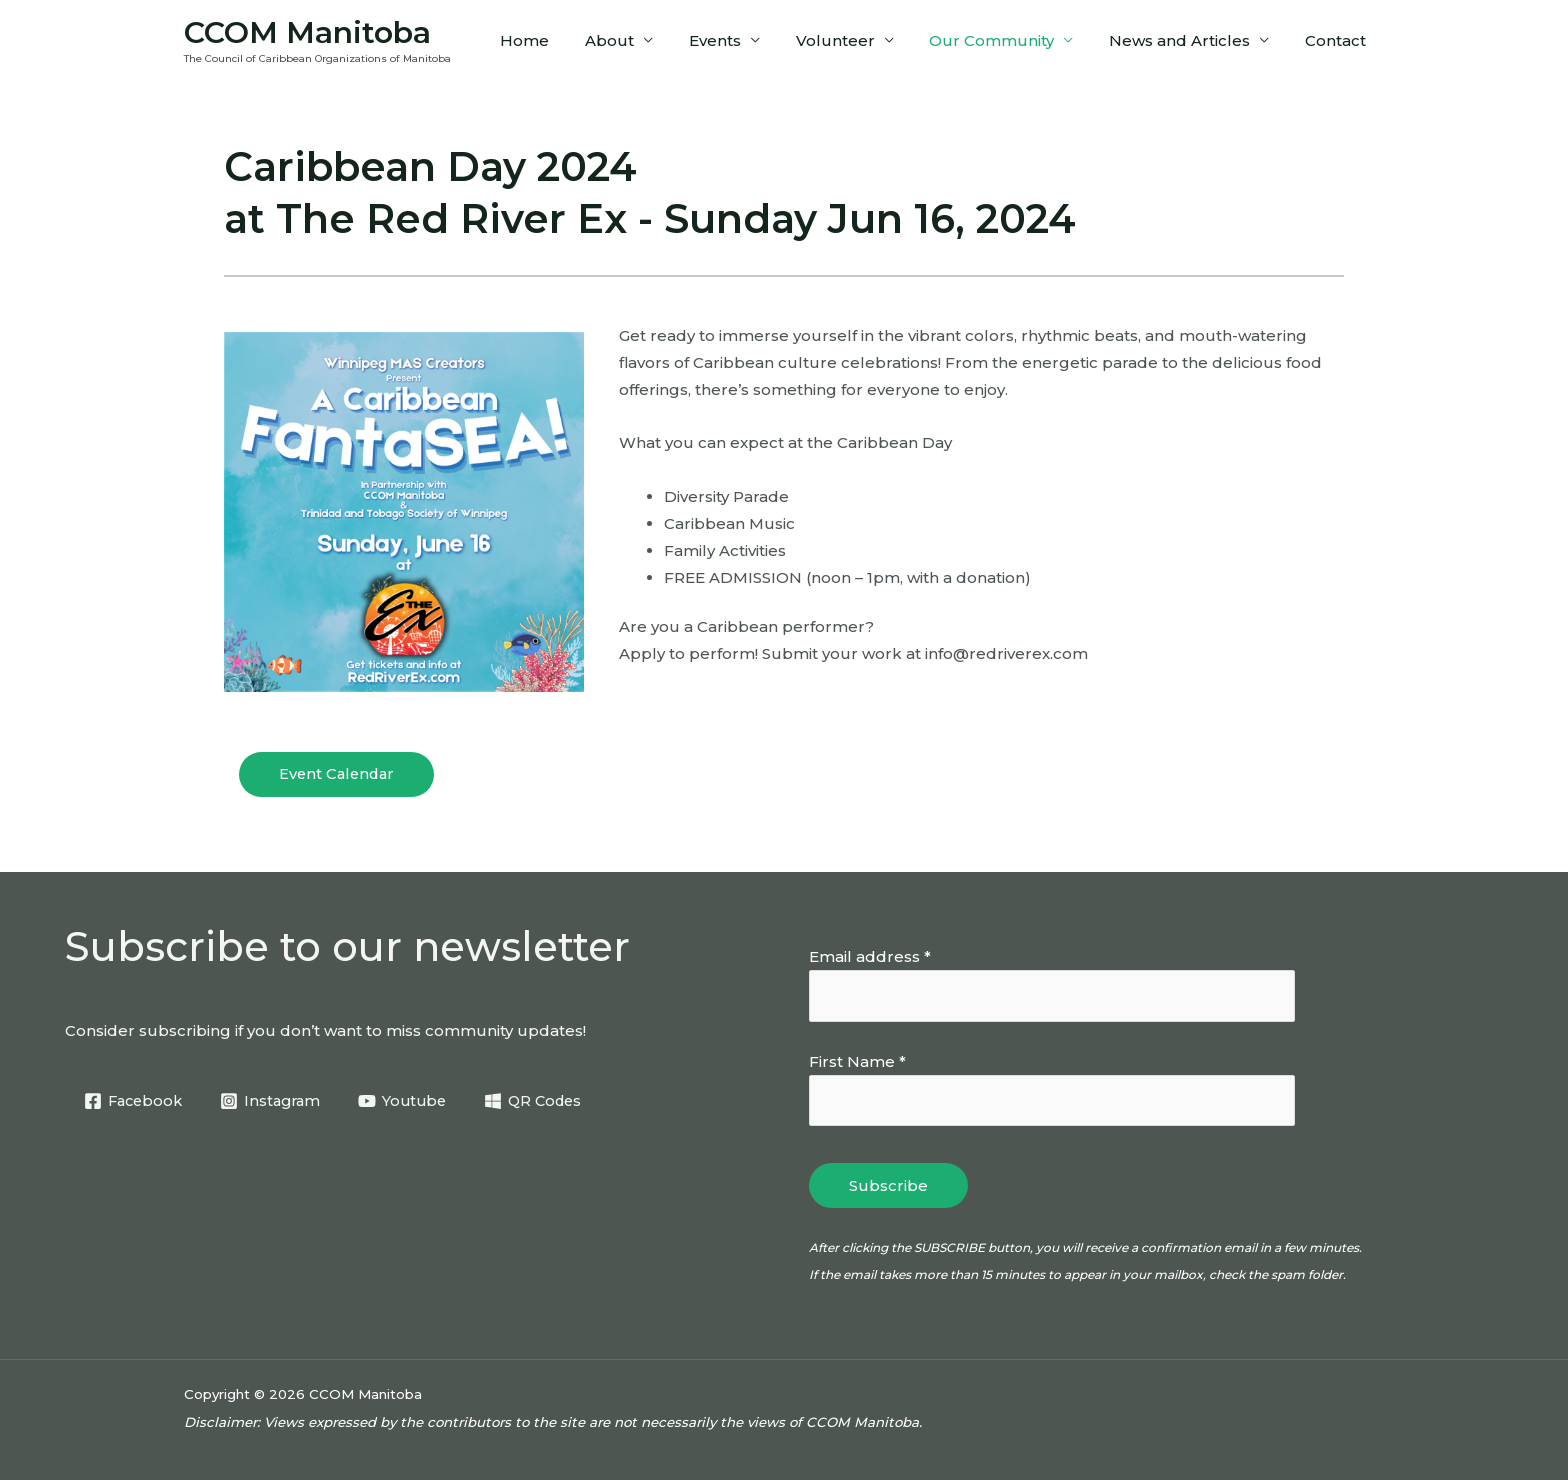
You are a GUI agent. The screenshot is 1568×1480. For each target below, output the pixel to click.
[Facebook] (135, 1101)
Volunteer (855, 40)
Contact (1338, 40)
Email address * (870, 956)
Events (741, 40)
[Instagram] (277, 1101)
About (641, 40)
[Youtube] (412, 1101)
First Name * (857, 1061)
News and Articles (1188, 40)
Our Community (1006, 40)
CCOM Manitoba (307, 32)
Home (562, 40)
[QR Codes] (547, 1101)
